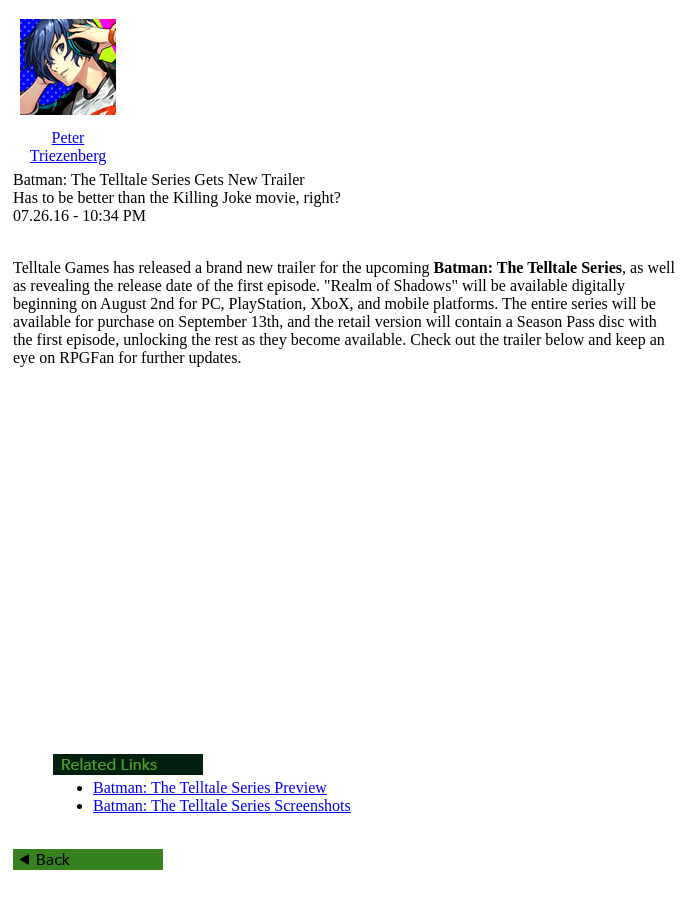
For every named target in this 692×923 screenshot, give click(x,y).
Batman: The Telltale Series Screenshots (222, 805)
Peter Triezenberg (68, 146)
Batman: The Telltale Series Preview (210, 787)
